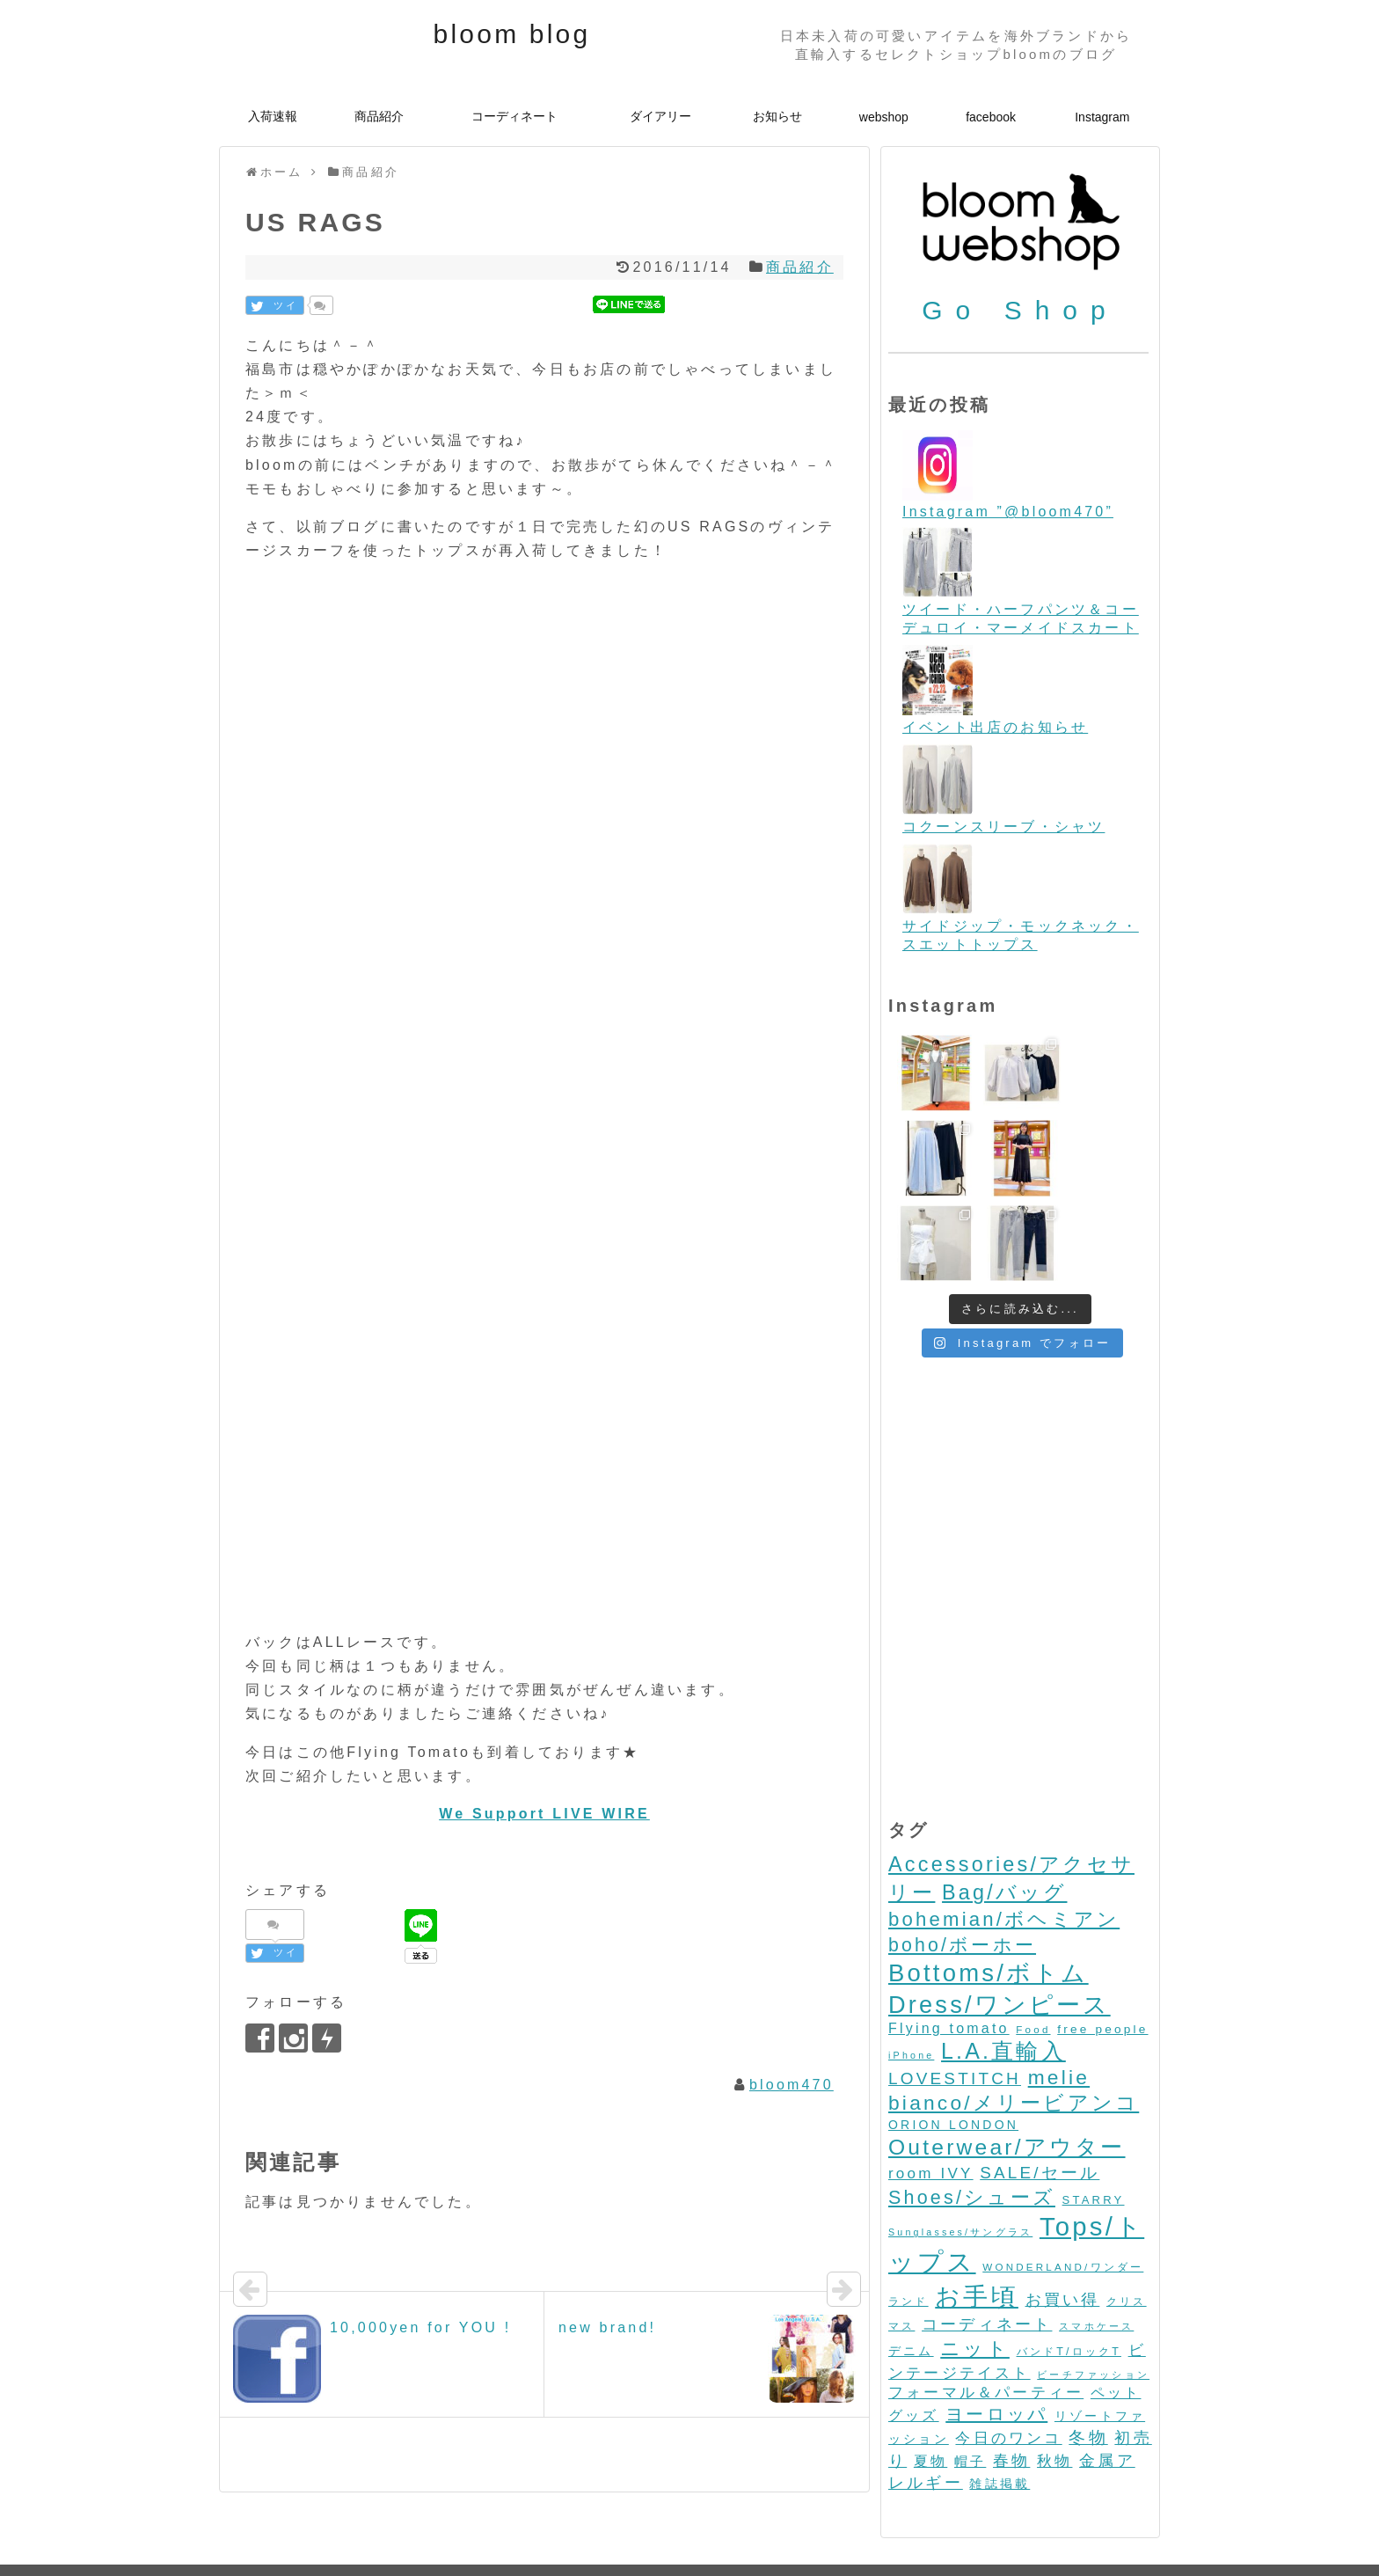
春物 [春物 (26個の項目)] (1011, 2376)
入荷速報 (272, 116)
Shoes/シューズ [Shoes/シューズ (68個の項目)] (971, 2113)
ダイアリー (660, 116)
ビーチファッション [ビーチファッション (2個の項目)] (1093, 2290)
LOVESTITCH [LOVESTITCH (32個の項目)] (954, 1994)
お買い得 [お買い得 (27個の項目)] (1062, 2215)
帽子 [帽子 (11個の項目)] (970, 2376)
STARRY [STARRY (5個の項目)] (1093, 2115)
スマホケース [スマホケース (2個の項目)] (1096, 2241)
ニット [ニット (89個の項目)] (975, 2264)
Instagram (1102, 117)
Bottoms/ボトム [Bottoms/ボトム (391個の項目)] (988, 1888)
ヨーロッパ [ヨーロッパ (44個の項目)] (996, 2329)
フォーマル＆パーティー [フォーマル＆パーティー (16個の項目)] (986, 2308)
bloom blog (512, 33)
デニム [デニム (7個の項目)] (911, 2266)
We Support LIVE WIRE (544, 1813)
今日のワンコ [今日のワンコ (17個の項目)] (1008, 2353)
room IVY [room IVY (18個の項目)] (931, 2089)
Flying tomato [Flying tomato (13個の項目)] (949, 1943)
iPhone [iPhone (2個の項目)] (911, 1970)
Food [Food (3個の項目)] (1033, 1944)
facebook (991, 117)
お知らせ (777, 116)
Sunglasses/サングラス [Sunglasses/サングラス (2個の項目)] (960, 2147)
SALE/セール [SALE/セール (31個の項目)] (1039, 2088)
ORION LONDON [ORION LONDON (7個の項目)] (953, 2040)
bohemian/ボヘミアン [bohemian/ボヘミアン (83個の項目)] (1004, 1835)
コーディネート (514, 116)
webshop (883, 117)
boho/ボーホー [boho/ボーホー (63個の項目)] (962, 1860)
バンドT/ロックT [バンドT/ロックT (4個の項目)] (1069, 2267)
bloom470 (791, 2084)
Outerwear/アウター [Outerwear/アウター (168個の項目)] (1007, 2063)
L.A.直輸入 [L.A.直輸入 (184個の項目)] (1003, 1966)
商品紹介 (379, 116)
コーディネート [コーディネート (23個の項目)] (987, 2240)
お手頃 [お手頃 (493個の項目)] (976, 2212)
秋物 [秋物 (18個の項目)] (1054, 2376)
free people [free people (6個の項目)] (1102, 1944)
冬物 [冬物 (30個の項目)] (1088, 2353)
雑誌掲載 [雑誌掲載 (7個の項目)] (999, 2399)
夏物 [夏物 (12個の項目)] (930, 2376)
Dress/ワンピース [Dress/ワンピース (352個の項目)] (999, 1920)
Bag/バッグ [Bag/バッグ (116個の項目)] (1004, 1808)
